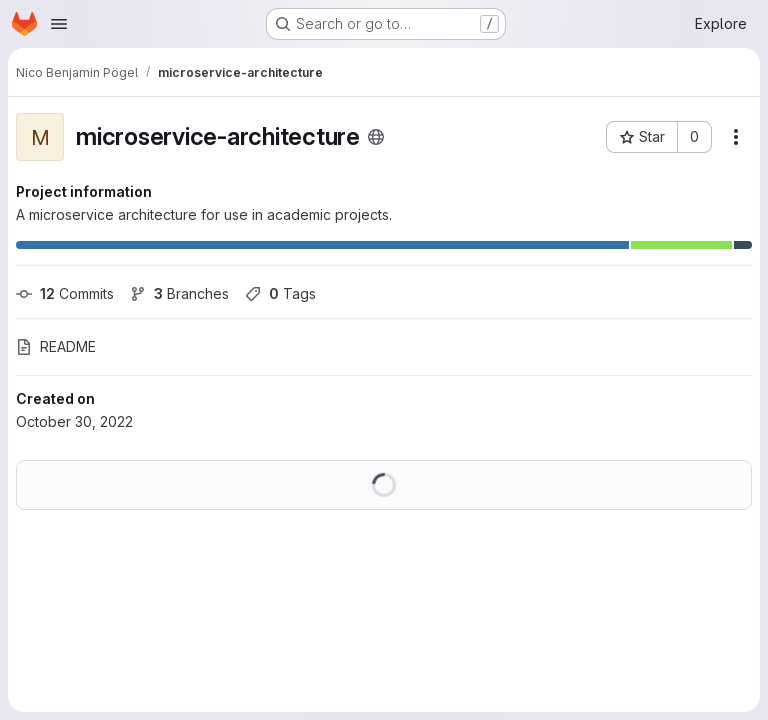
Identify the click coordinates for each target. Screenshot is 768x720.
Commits (65, 293)
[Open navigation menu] (59, 24)
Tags (280, 293)
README (56, 346)
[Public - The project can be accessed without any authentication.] (376, 137)
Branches (179, 293)
